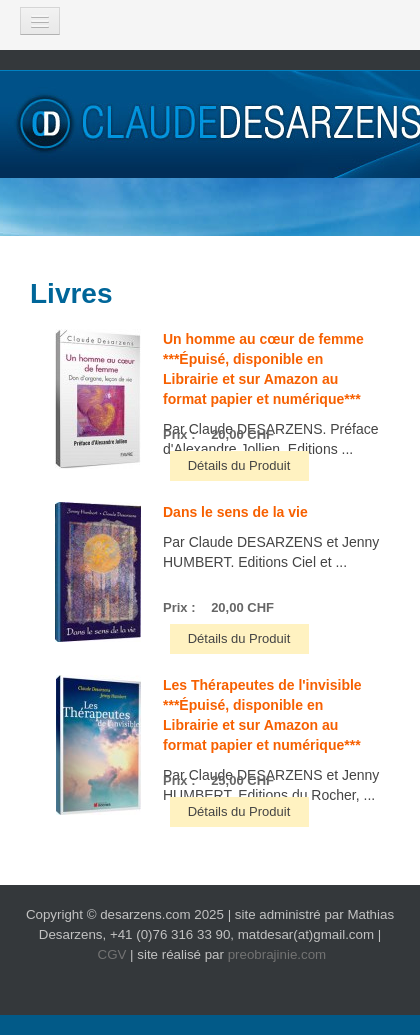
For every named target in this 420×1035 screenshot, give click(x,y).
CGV (112, 954)
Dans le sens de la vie (235, 512)
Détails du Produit (239, 465)
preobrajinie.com (277, 954)
